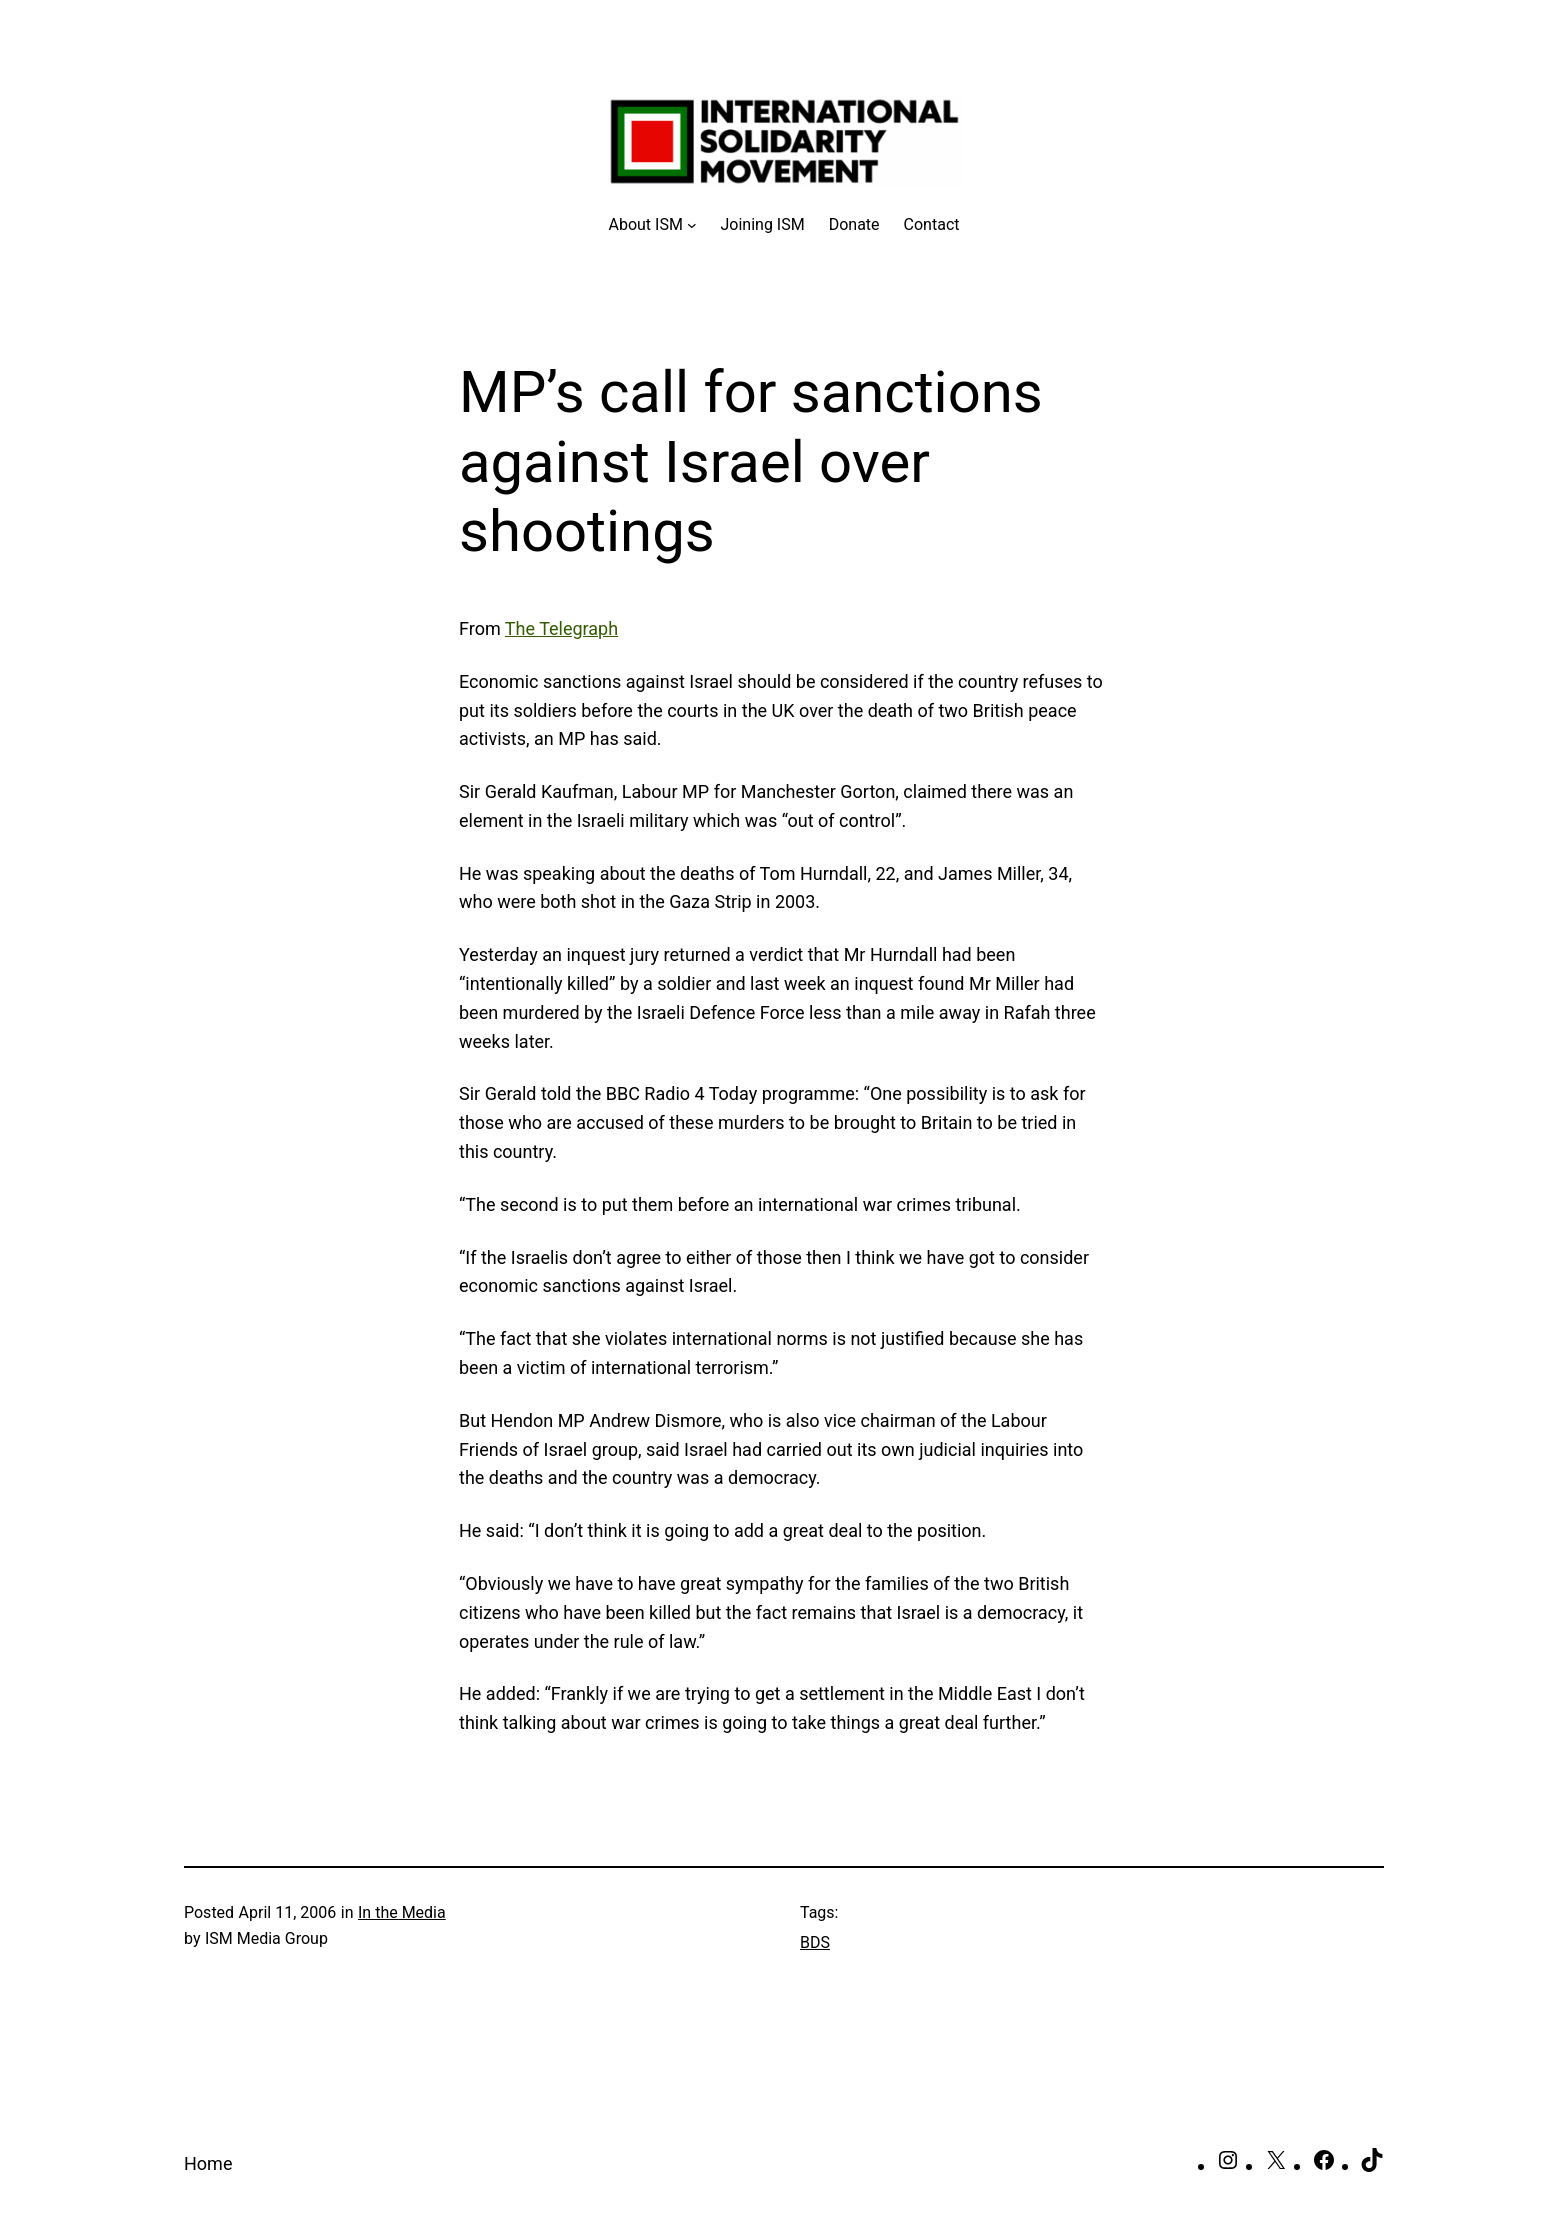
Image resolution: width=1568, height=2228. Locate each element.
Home (208, 2163)
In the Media (402, 1912)
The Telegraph (561, 628)
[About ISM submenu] (653, 225)
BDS (815, 1942)
